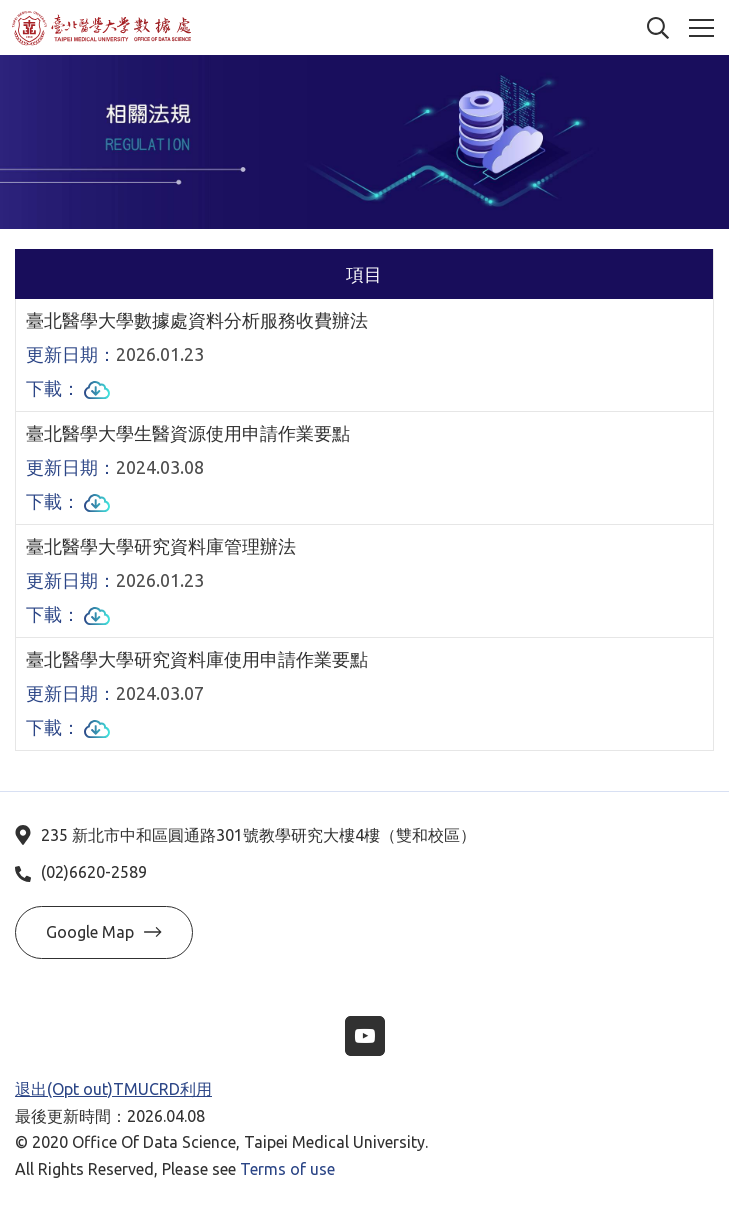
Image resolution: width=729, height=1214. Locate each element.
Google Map (104, 932)
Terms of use (287, 1169)
